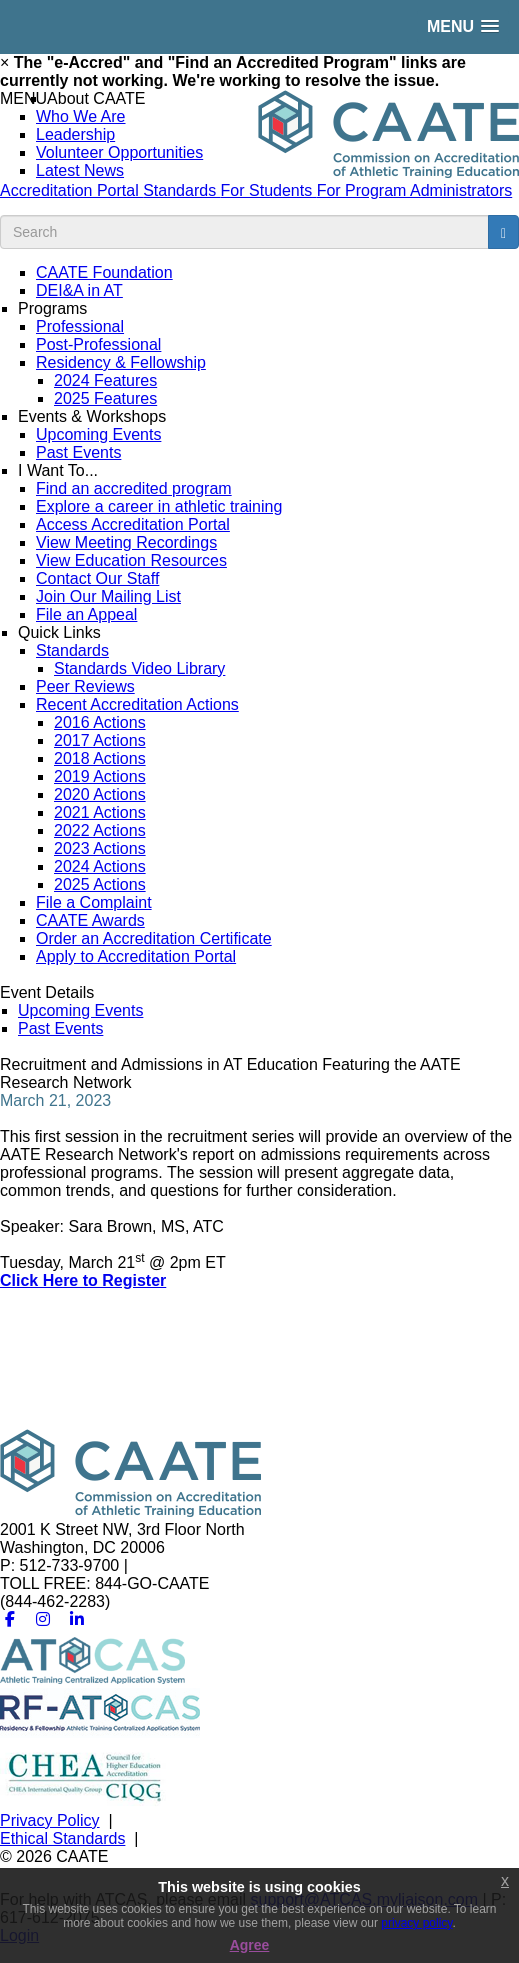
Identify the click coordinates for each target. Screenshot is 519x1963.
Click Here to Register (83, 1280)
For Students (269, 190)
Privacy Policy (50, 1820)
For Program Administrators (415, 190)
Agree (250, 1945)
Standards (181, 190)
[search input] (244, 232)
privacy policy (416, 1923)
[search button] (503, 232)
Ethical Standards (62, 1838)
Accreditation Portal (71, 190)
